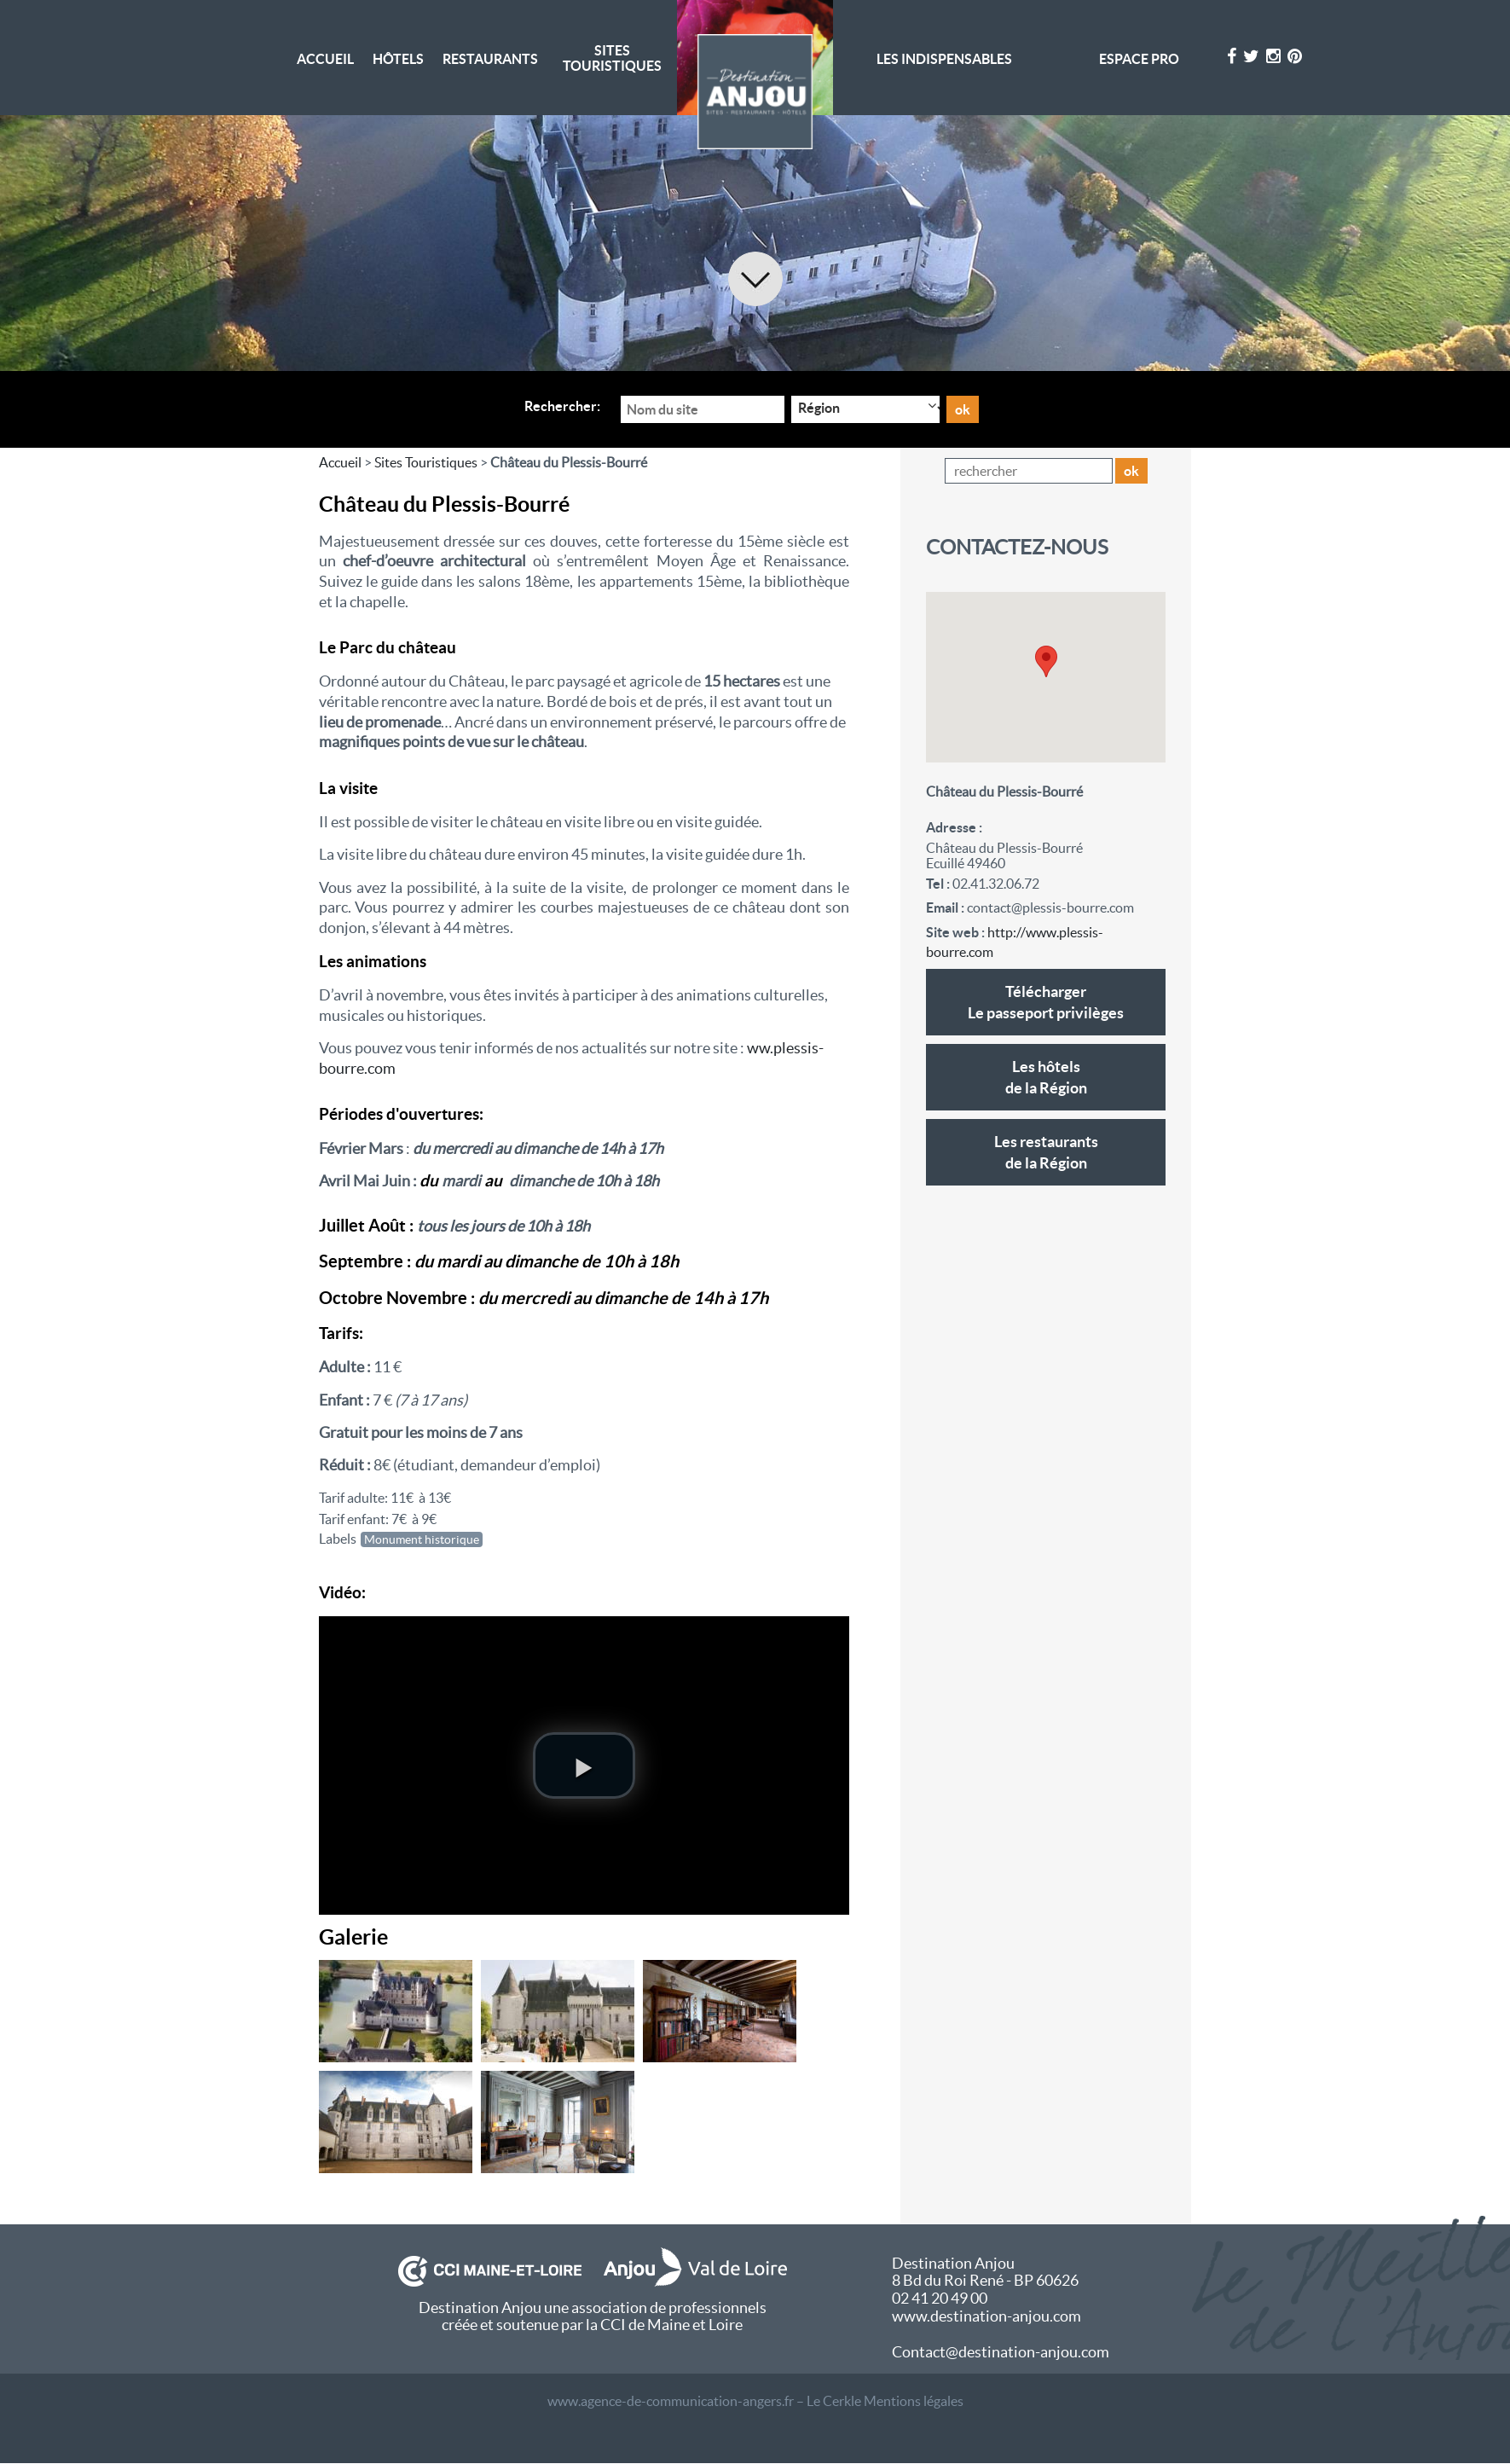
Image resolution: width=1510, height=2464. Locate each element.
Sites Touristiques (612, 58)
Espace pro (1139, 59)
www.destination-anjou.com (986, 2316)
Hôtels (398, 59)
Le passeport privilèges (1046, 1001)
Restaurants (490, 59)
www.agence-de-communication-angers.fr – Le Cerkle (704, 2401)
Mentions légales (913, 2401)
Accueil (325, 59)
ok (962, 409)
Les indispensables (944, 59)
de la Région (1046, 1076)
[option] (755, 243)
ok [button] (1131, 470)
